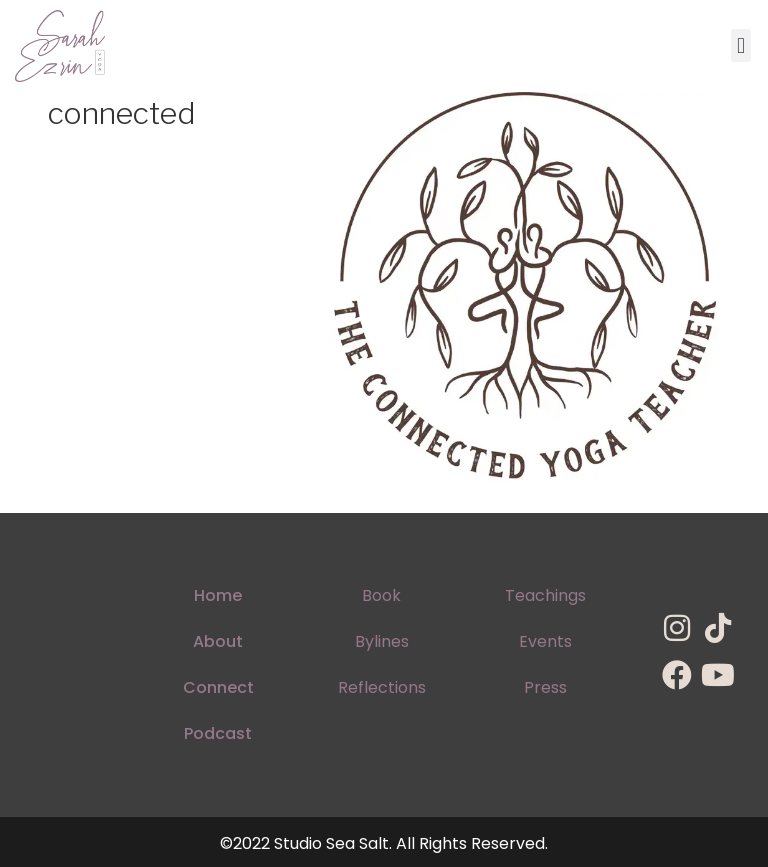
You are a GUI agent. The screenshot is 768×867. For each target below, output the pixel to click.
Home (218, 595)
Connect (218, 687)
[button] (740, 45)
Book (381, 595)
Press (545, 687)
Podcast (218, 733)
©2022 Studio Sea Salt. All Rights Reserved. (384, 843)
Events (545, 641)
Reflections (382, 687)
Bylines (382, 641)
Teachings (545, 595)
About (218, 641)
